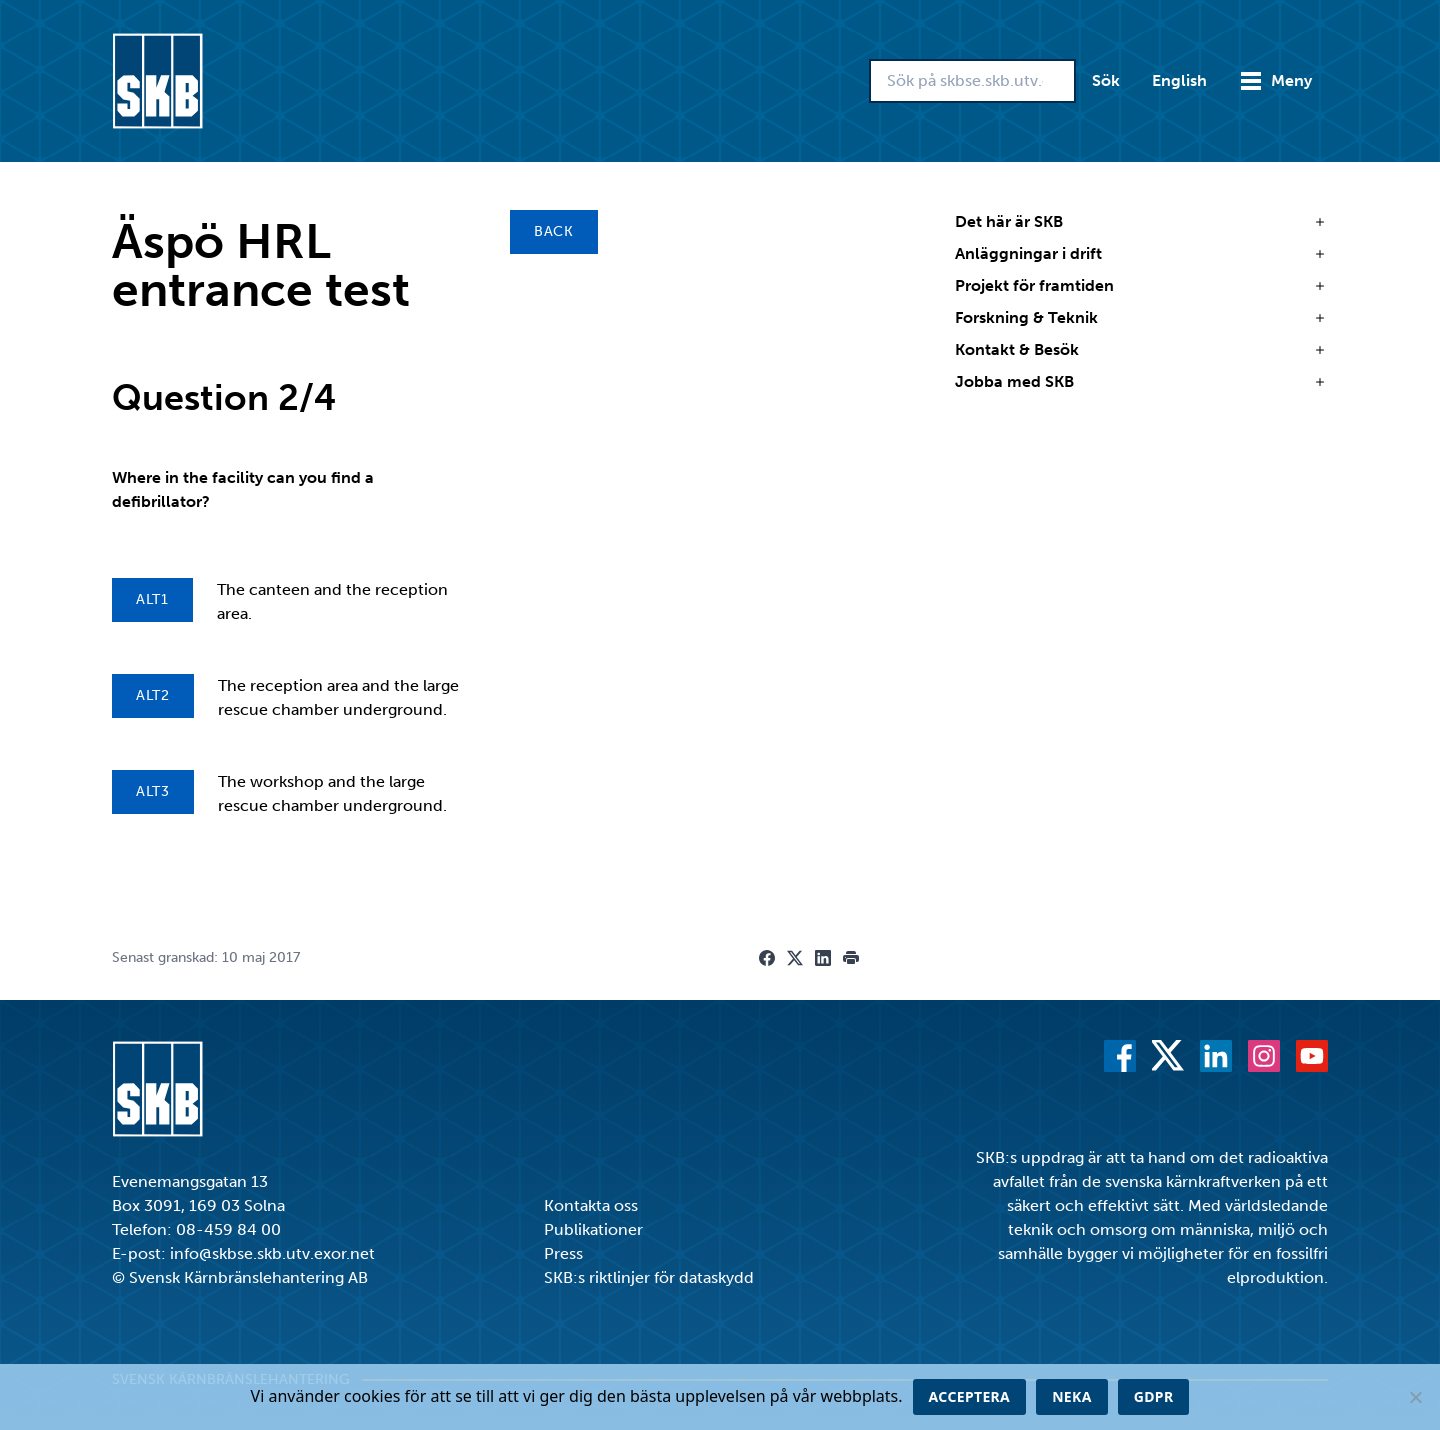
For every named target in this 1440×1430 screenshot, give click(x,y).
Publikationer (593, 1229)
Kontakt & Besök (1017, 349)
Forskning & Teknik (1026, 317)
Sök (1106, 80)
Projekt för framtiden (1034, 285)
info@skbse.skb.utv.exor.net (272, 1253)
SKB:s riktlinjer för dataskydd (649, 1277)
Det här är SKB (1009, 221)
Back (554, 231)
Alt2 (153, 695)
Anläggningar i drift (1028, 253)
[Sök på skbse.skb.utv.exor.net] (972, 81)
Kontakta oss (591, 1205)
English (1179, 80)
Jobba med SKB (1014, 381)
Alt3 (153, 791)
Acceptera (970, 1396)
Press (563, 1253)
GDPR (1154, 1396)
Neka (1072, 1396)
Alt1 (152, 599)
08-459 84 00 (228, 1229)
